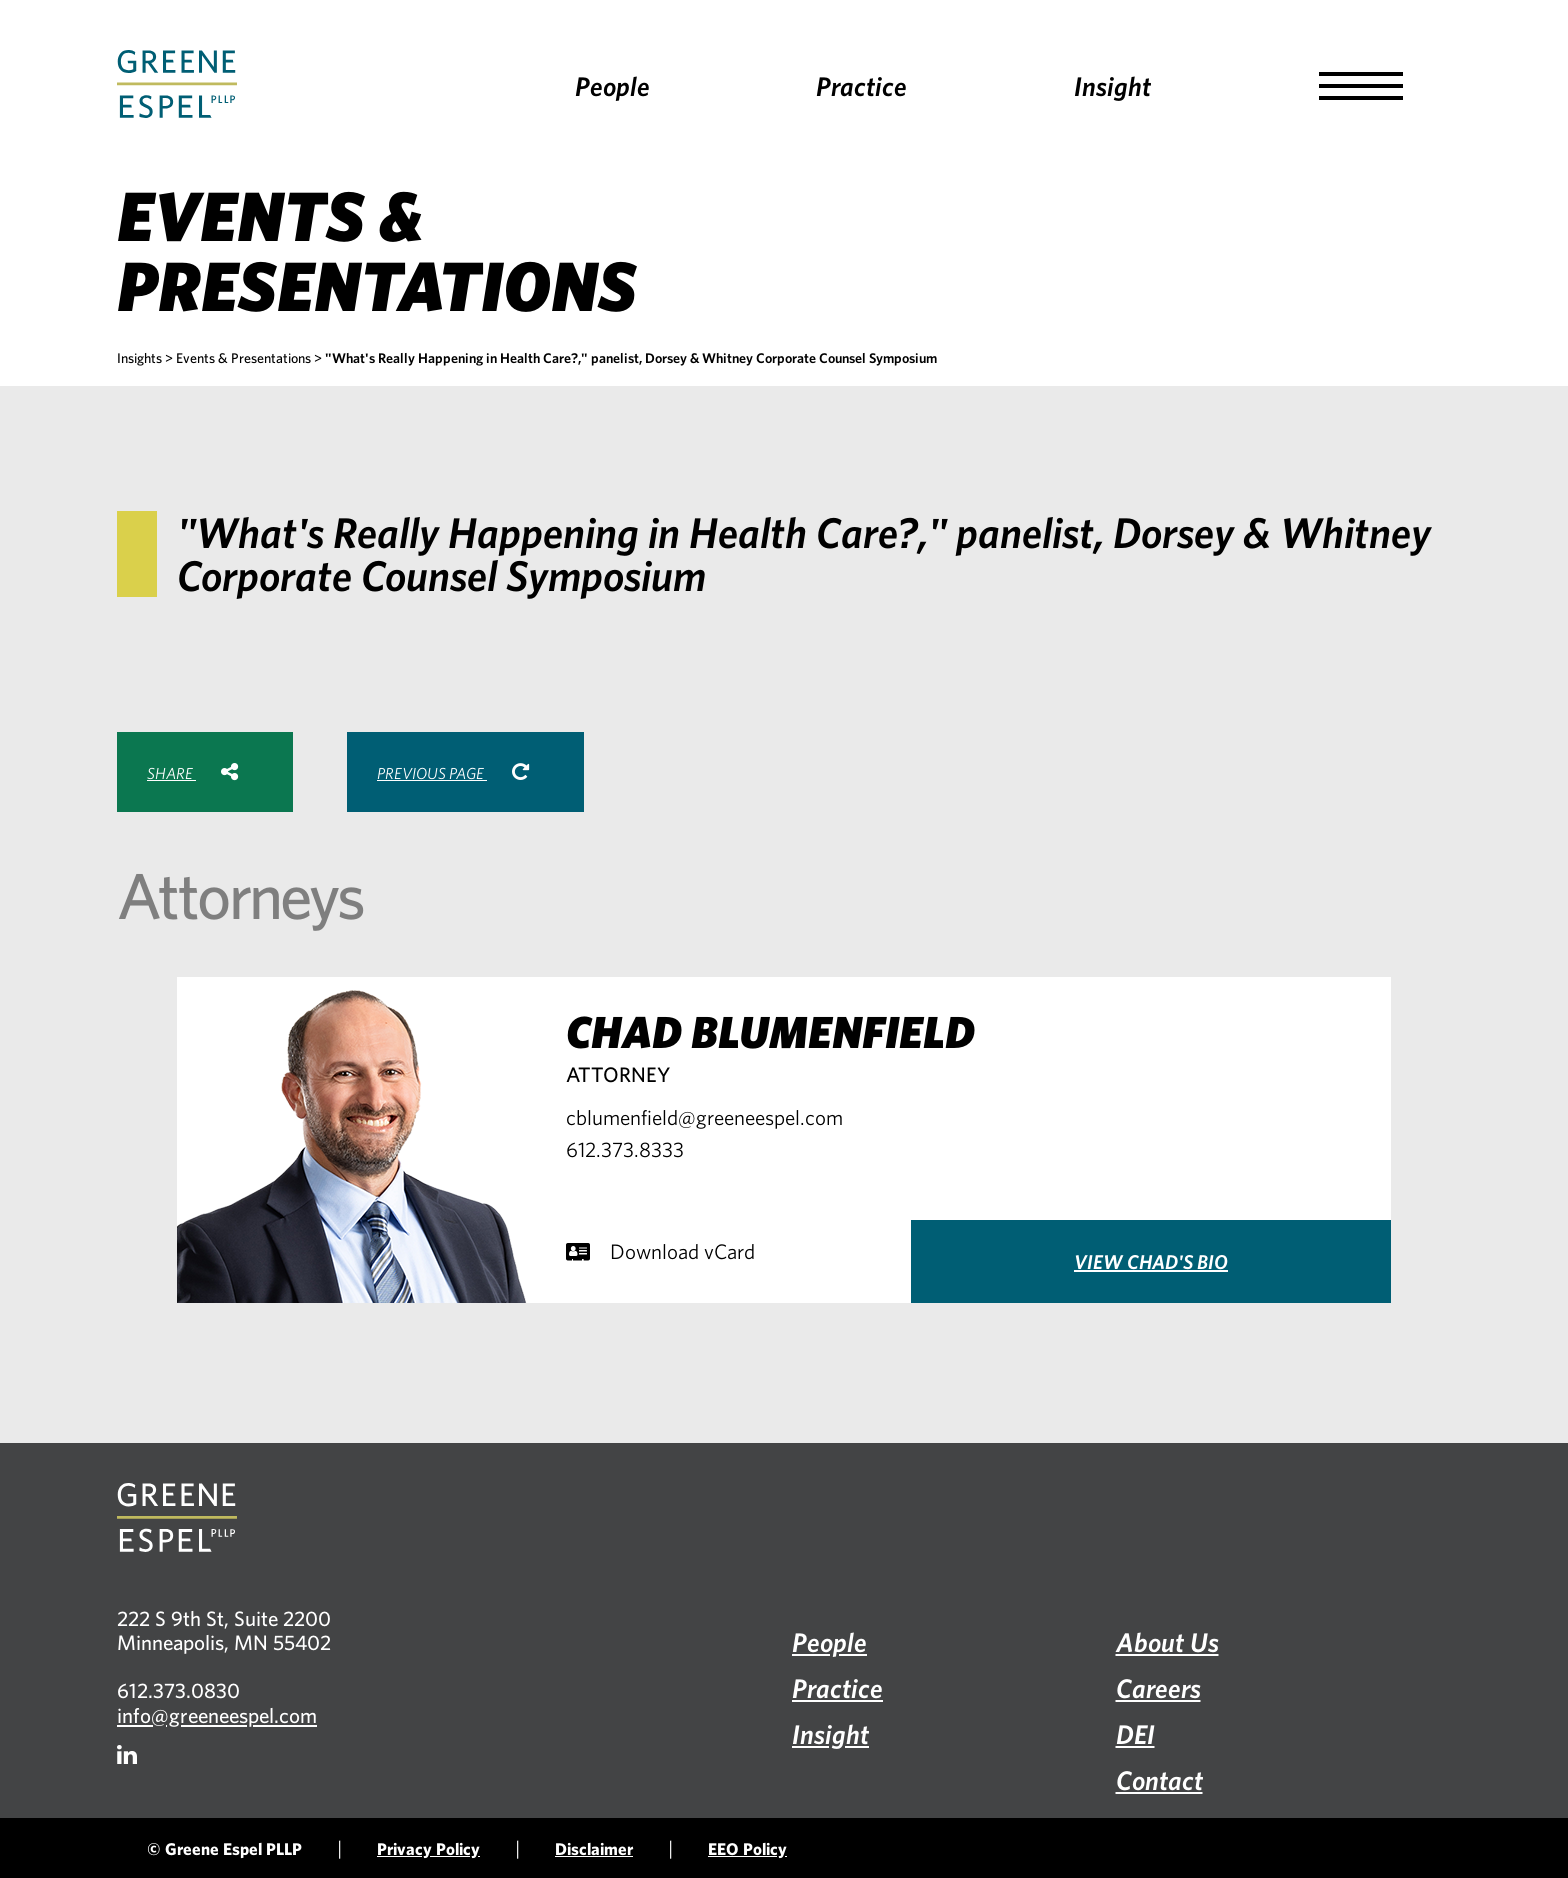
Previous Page (453, 772)
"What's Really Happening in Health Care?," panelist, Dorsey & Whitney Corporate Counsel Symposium (631, 358)
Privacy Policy (428, 1848)
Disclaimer (594, 1848)
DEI (1135, 1733)
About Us (1167, 1641)
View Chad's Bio (1151, 1261)
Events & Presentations (243, 358)
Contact (1159, 1779)
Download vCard (660, 1251)
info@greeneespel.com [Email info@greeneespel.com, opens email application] (217, 1715)
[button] (1361, 86)
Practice (861, 85)
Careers (1158, 1687)
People (612, 85)
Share (192, 772)
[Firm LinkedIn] (127, 1754)
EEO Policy (747, 1848)
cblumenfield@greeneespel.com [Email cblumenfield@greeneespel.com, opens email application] (704, 1117)
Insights (139, 358)
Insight (1112, 85)
